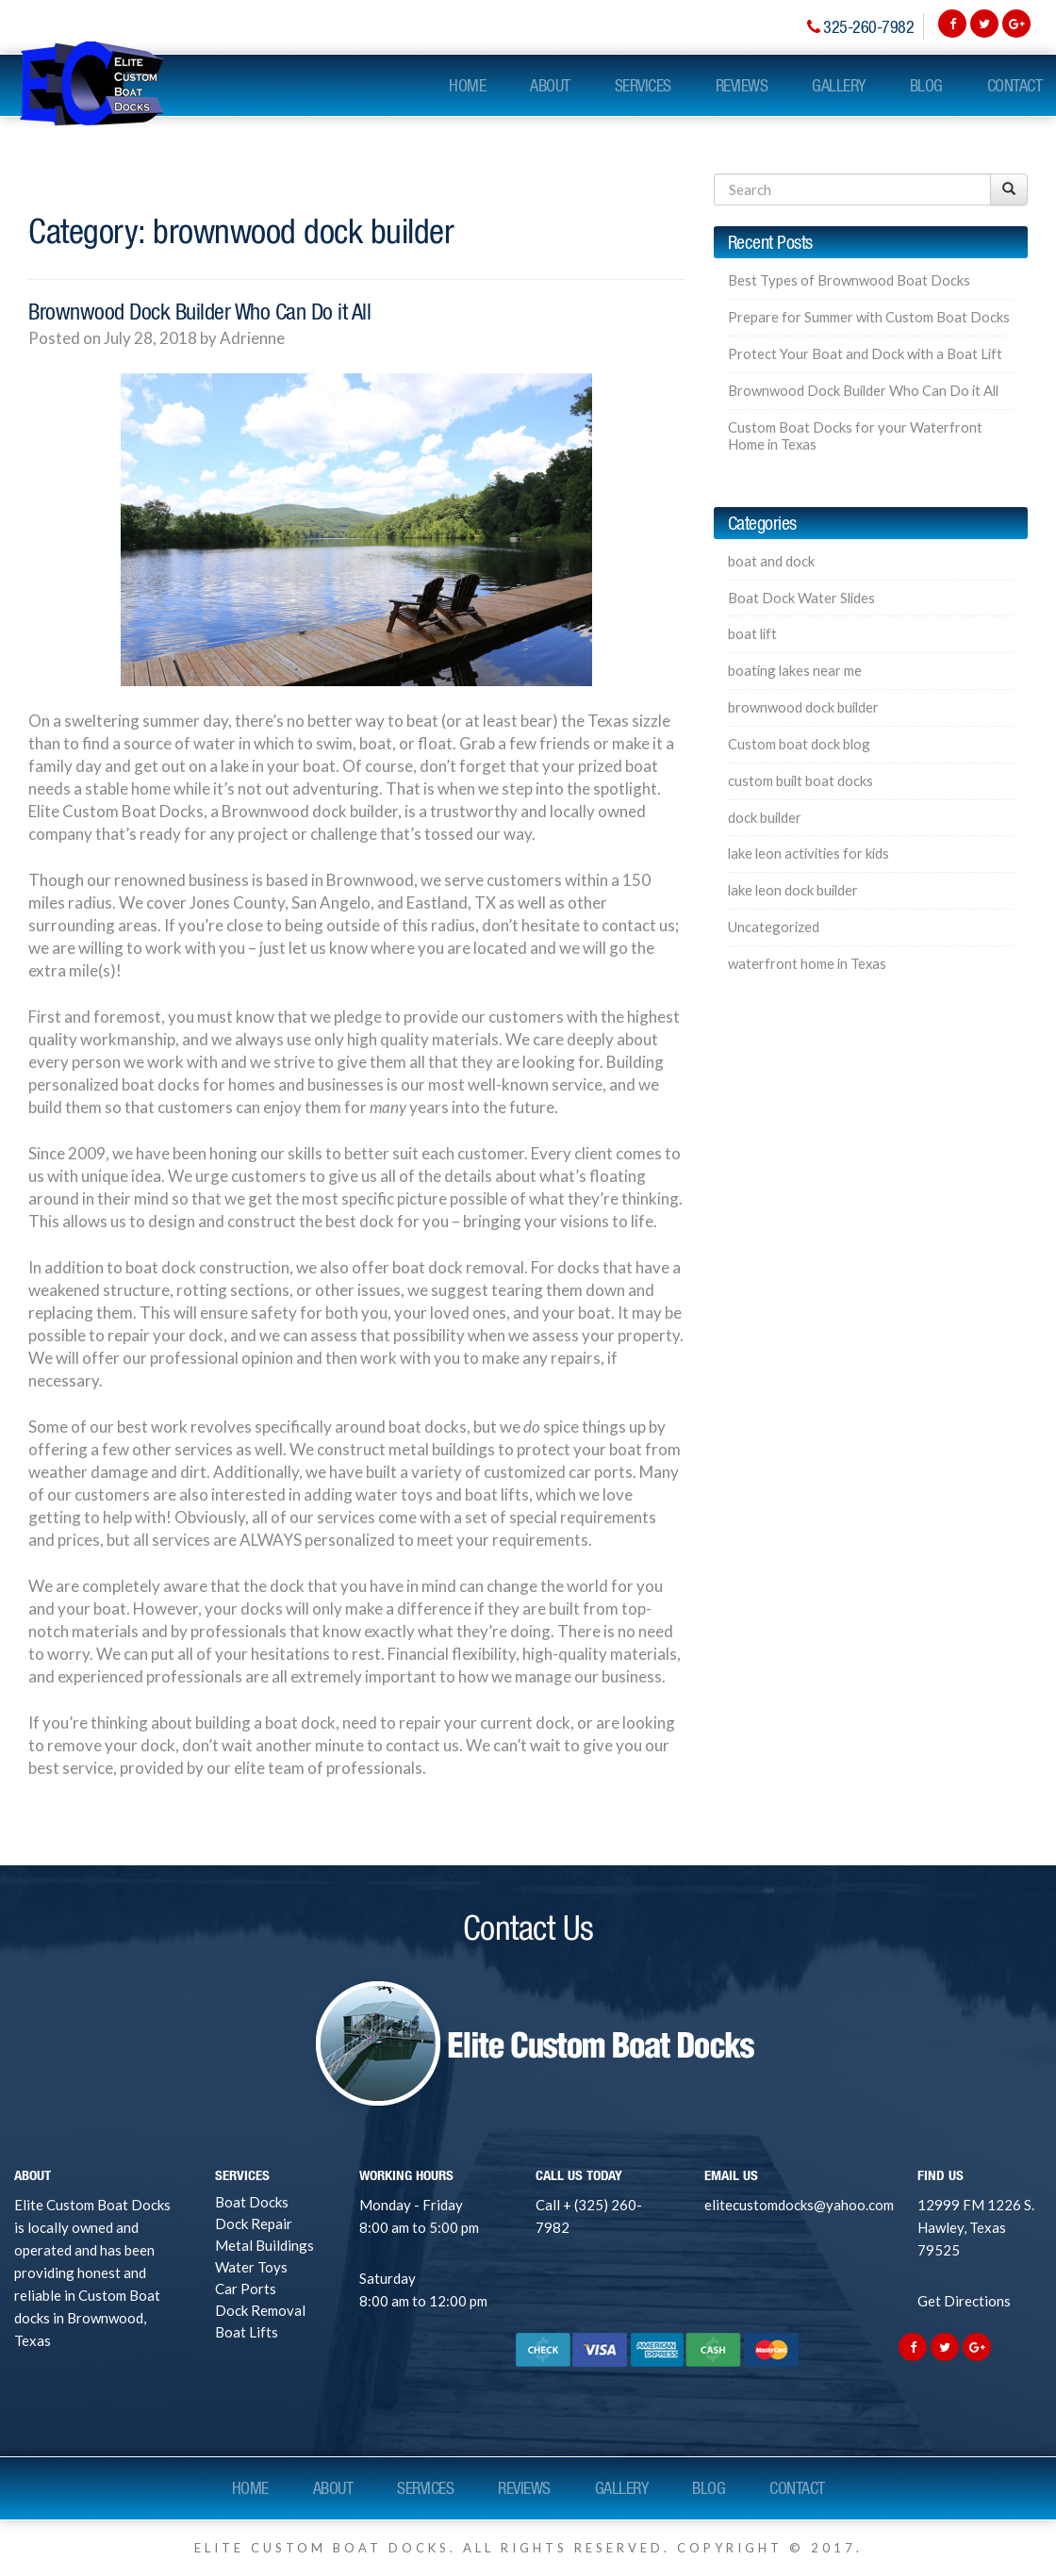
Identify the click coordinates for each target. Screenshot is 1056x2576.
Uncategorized (773, 927)
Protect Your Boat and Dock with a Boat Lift (865, 354)
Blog (926, 85)
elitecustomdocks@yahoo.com (799, 2204)
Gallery (839, 85)
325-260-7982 (868, 27)
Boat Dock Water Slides (801, 598)
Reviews (742, 85)
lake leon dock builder (793, 890)
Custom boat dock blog (799, 744)
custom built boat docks (800, 781)
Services (643, 85)
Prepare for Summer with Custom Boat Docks (869, 317)
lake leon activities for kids (808, 853)
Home (467, 85)
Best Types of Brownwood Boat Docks (849, 280)
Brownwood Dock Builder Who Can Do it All (199, 311)
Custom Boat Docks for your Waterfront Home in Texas (855, 435)
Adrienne (252, 338)
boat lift (752, 634)
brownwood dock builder (803, 707)
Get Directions (964, 2300)
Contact (1015, 85)
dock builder (764, 818)
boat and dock (771, 561)
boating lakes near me (795, 671)
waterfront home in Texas (807, 964)
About (550, 85)
